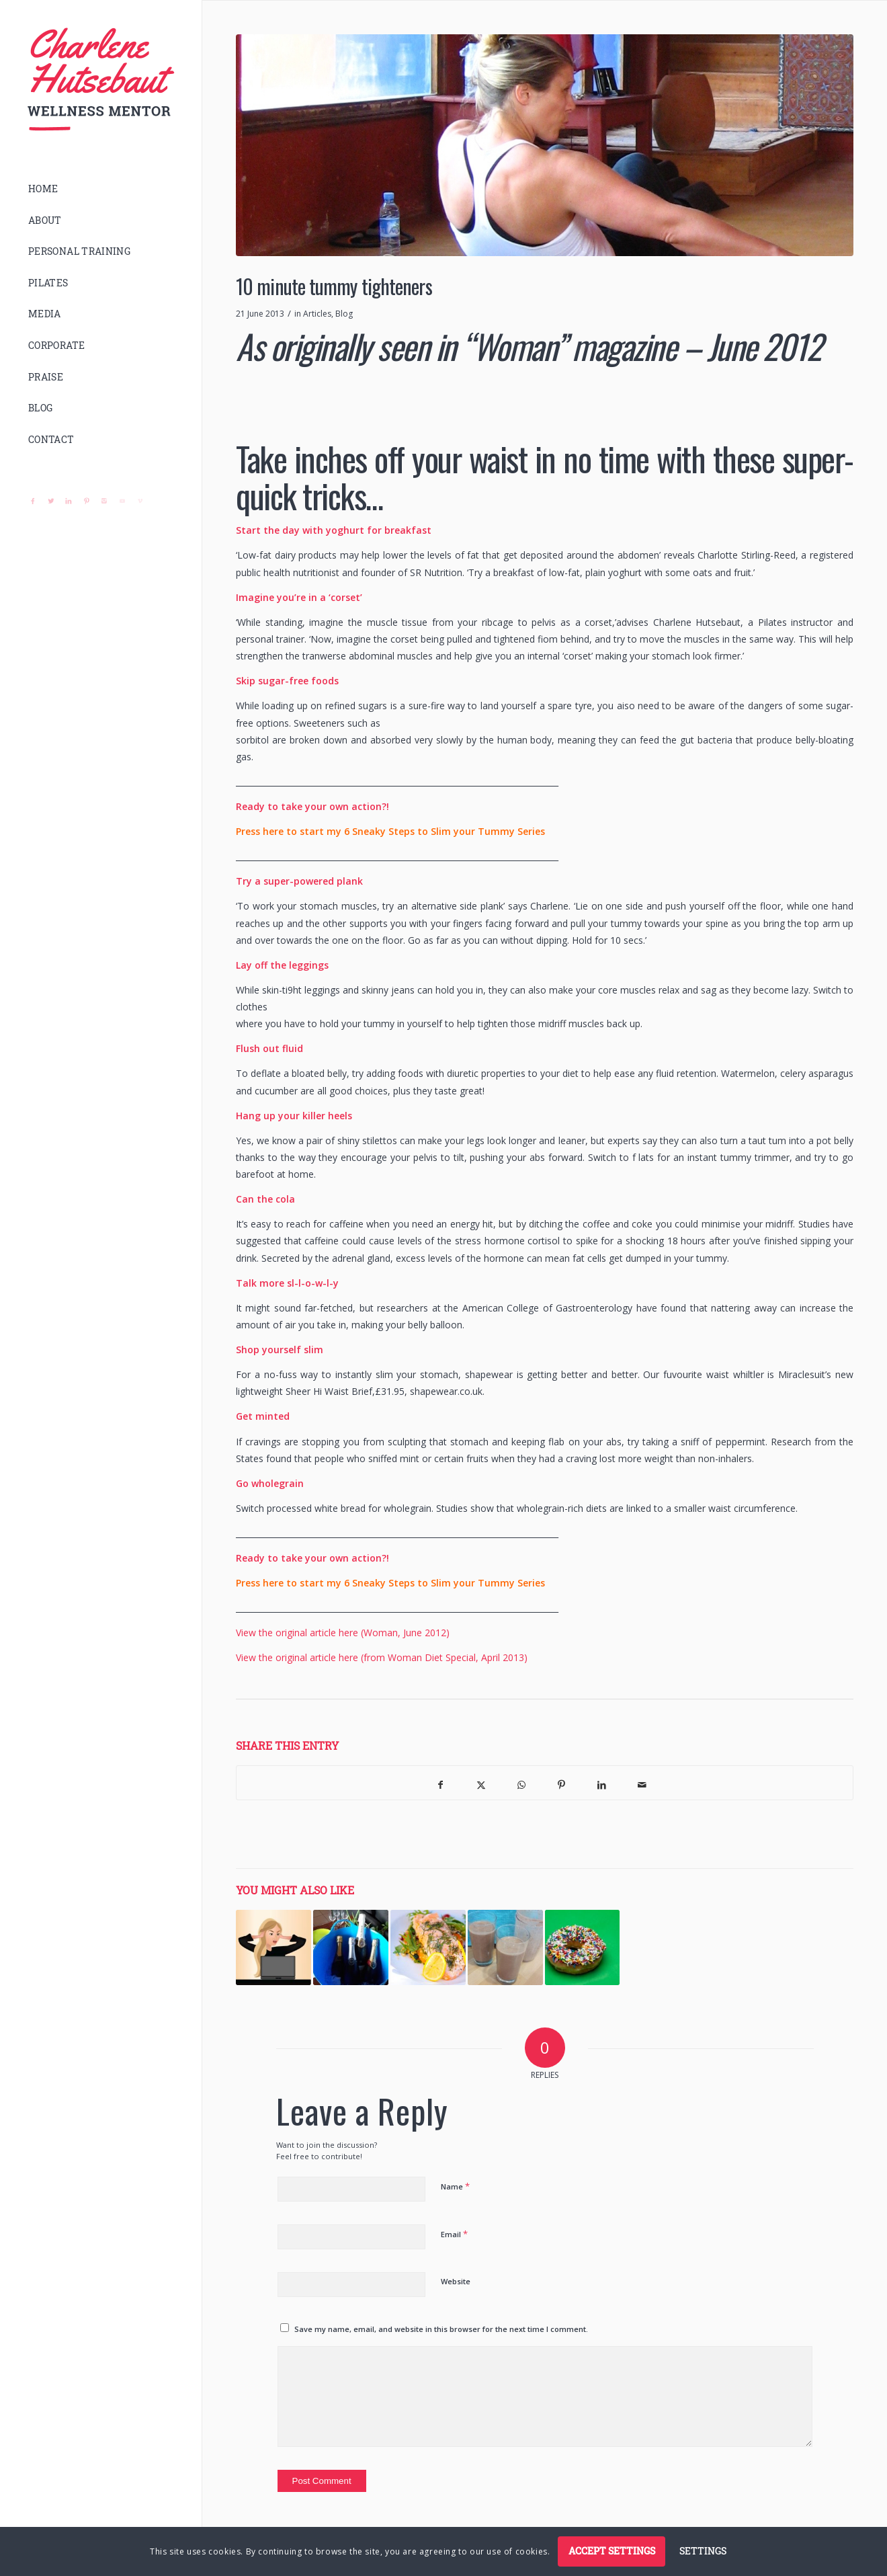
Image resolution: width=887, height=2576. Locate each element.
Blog (344, 313)
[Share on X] (481, 1783)
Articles (317, 313)
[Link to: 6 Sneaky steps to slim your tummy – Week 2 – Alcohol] (350, 1947)
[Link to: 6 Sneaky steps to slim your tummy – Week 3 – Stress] (273, 1947)
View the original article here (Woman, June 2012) (343, 1632)
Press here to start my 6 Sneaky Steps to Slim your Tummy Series (392, 831)
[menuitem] (100, 189)
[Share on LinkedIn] (602, 1783)
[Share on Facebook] (441, 1783)
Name (455, 2186)
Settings (702, 2550)
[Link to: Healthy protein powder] (505, 1947)
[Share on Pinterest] (562, 1783)
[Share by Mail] (642, 1783)
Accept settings (611, 2550)
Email (454, 2234)
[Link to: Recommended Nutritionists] (428, 1947)
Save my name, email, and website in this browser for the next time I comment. (441, 2329)
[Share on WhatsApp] (521, 1783)
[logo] (101, 79)
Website (455, 2281)
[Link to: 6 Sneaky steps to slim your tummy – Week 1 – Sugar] (582, 1947)
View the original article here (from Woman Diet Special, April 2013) (381, 1657)
